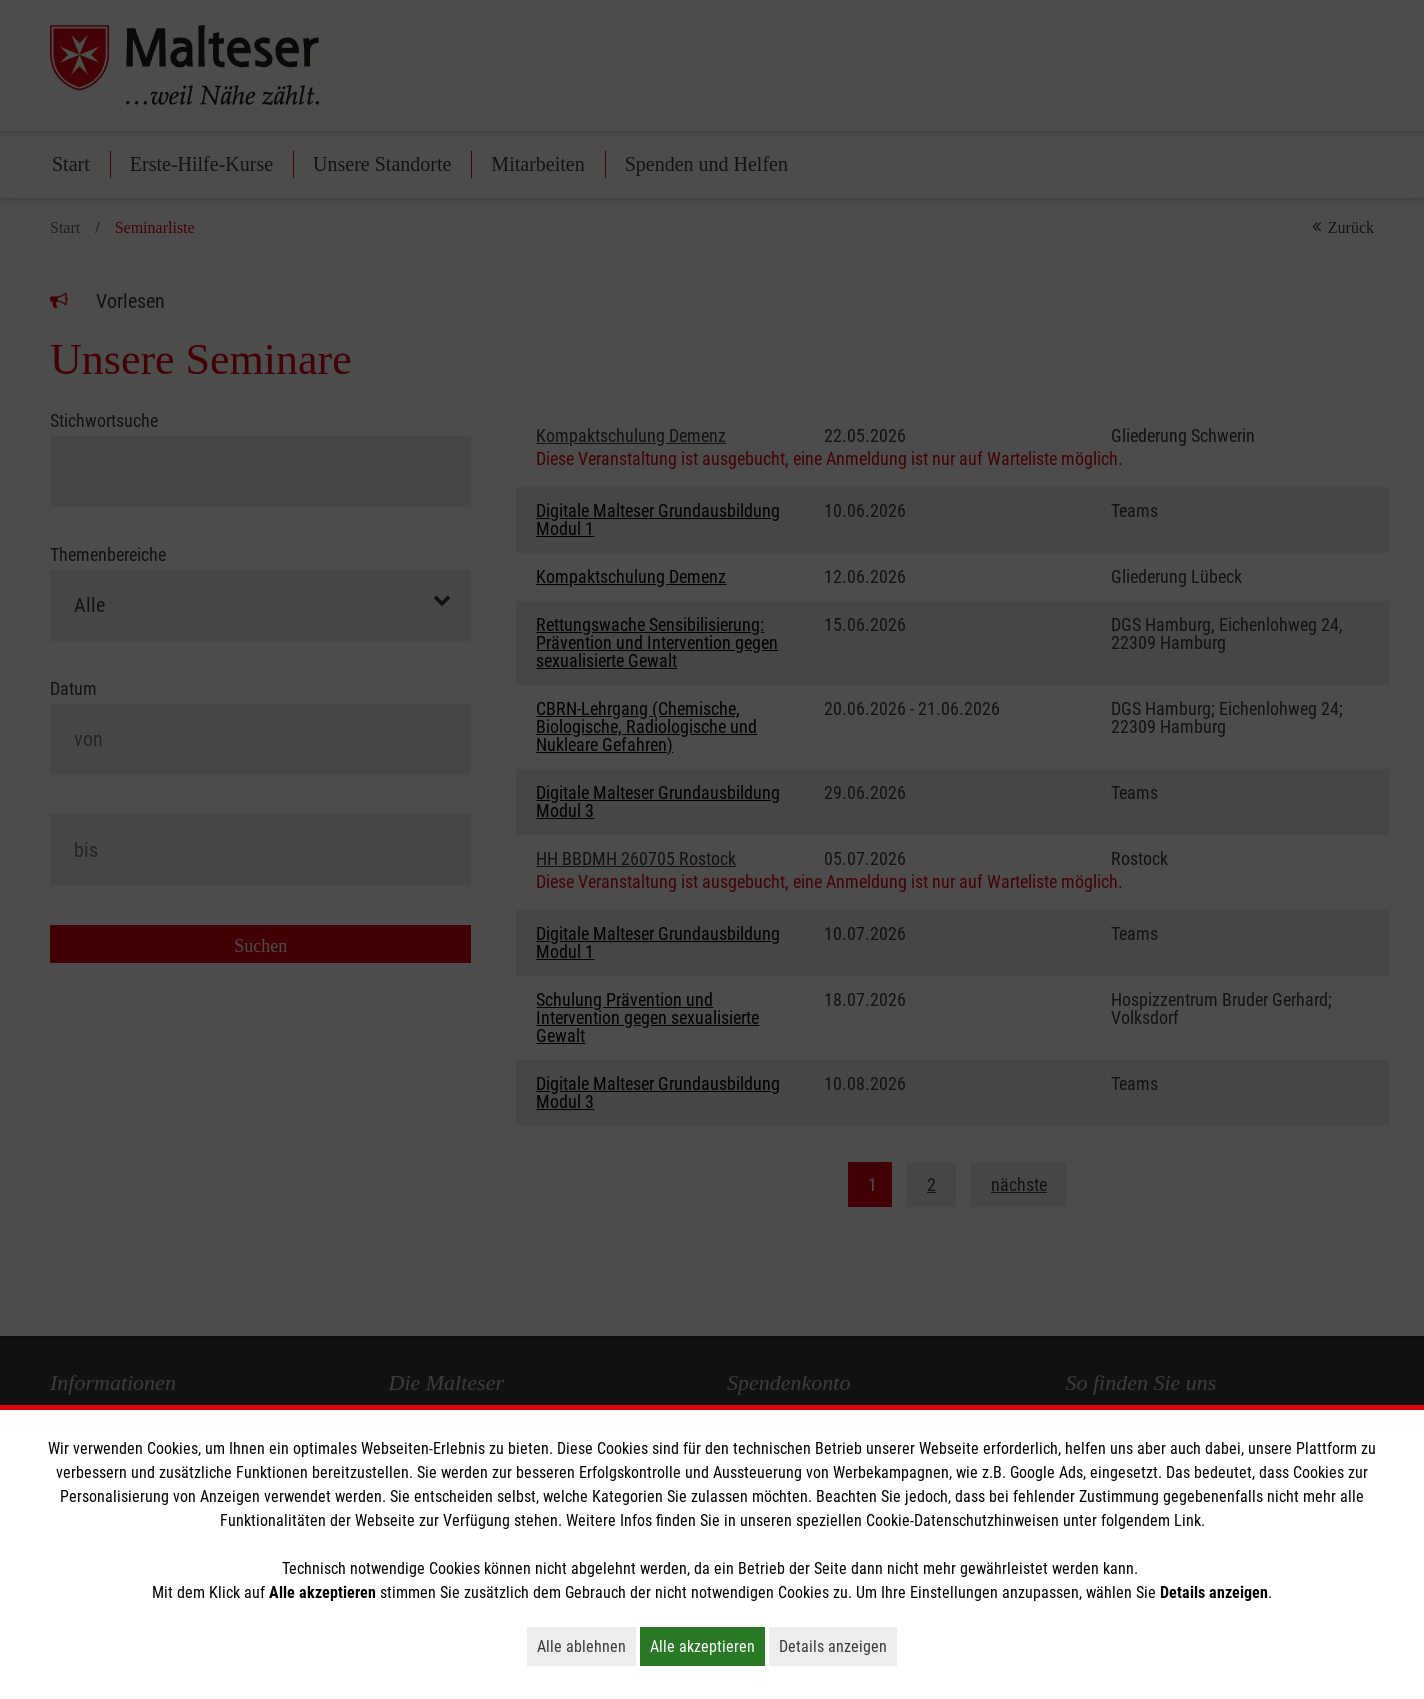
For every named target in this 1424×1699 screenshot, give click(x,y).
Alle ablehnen (586, 1646)
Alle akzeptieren (707, 1646)
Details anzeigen (838, 1646)
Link (1187, 1520)
